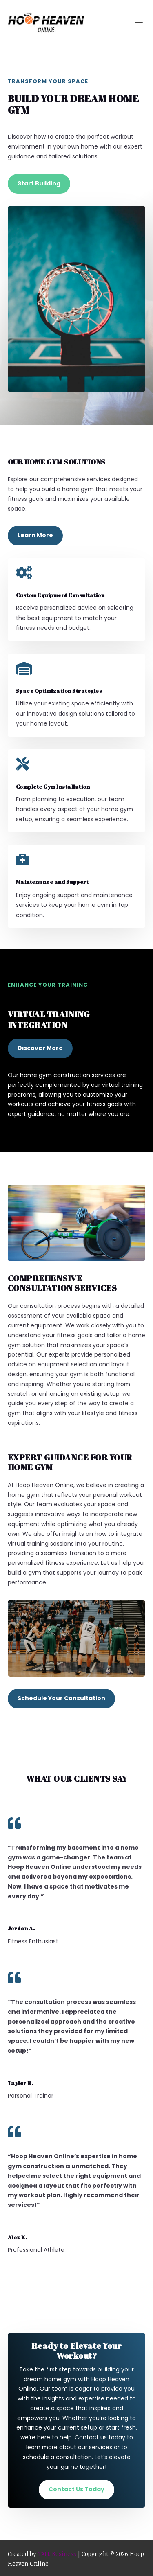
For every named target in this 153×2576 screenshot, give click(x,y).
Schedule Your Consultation (61, 1698)
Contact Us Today (76, 2489)
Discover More (40, 1048)
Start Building (39, 183)
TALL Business (57, 2554)
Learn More (35, 535)
